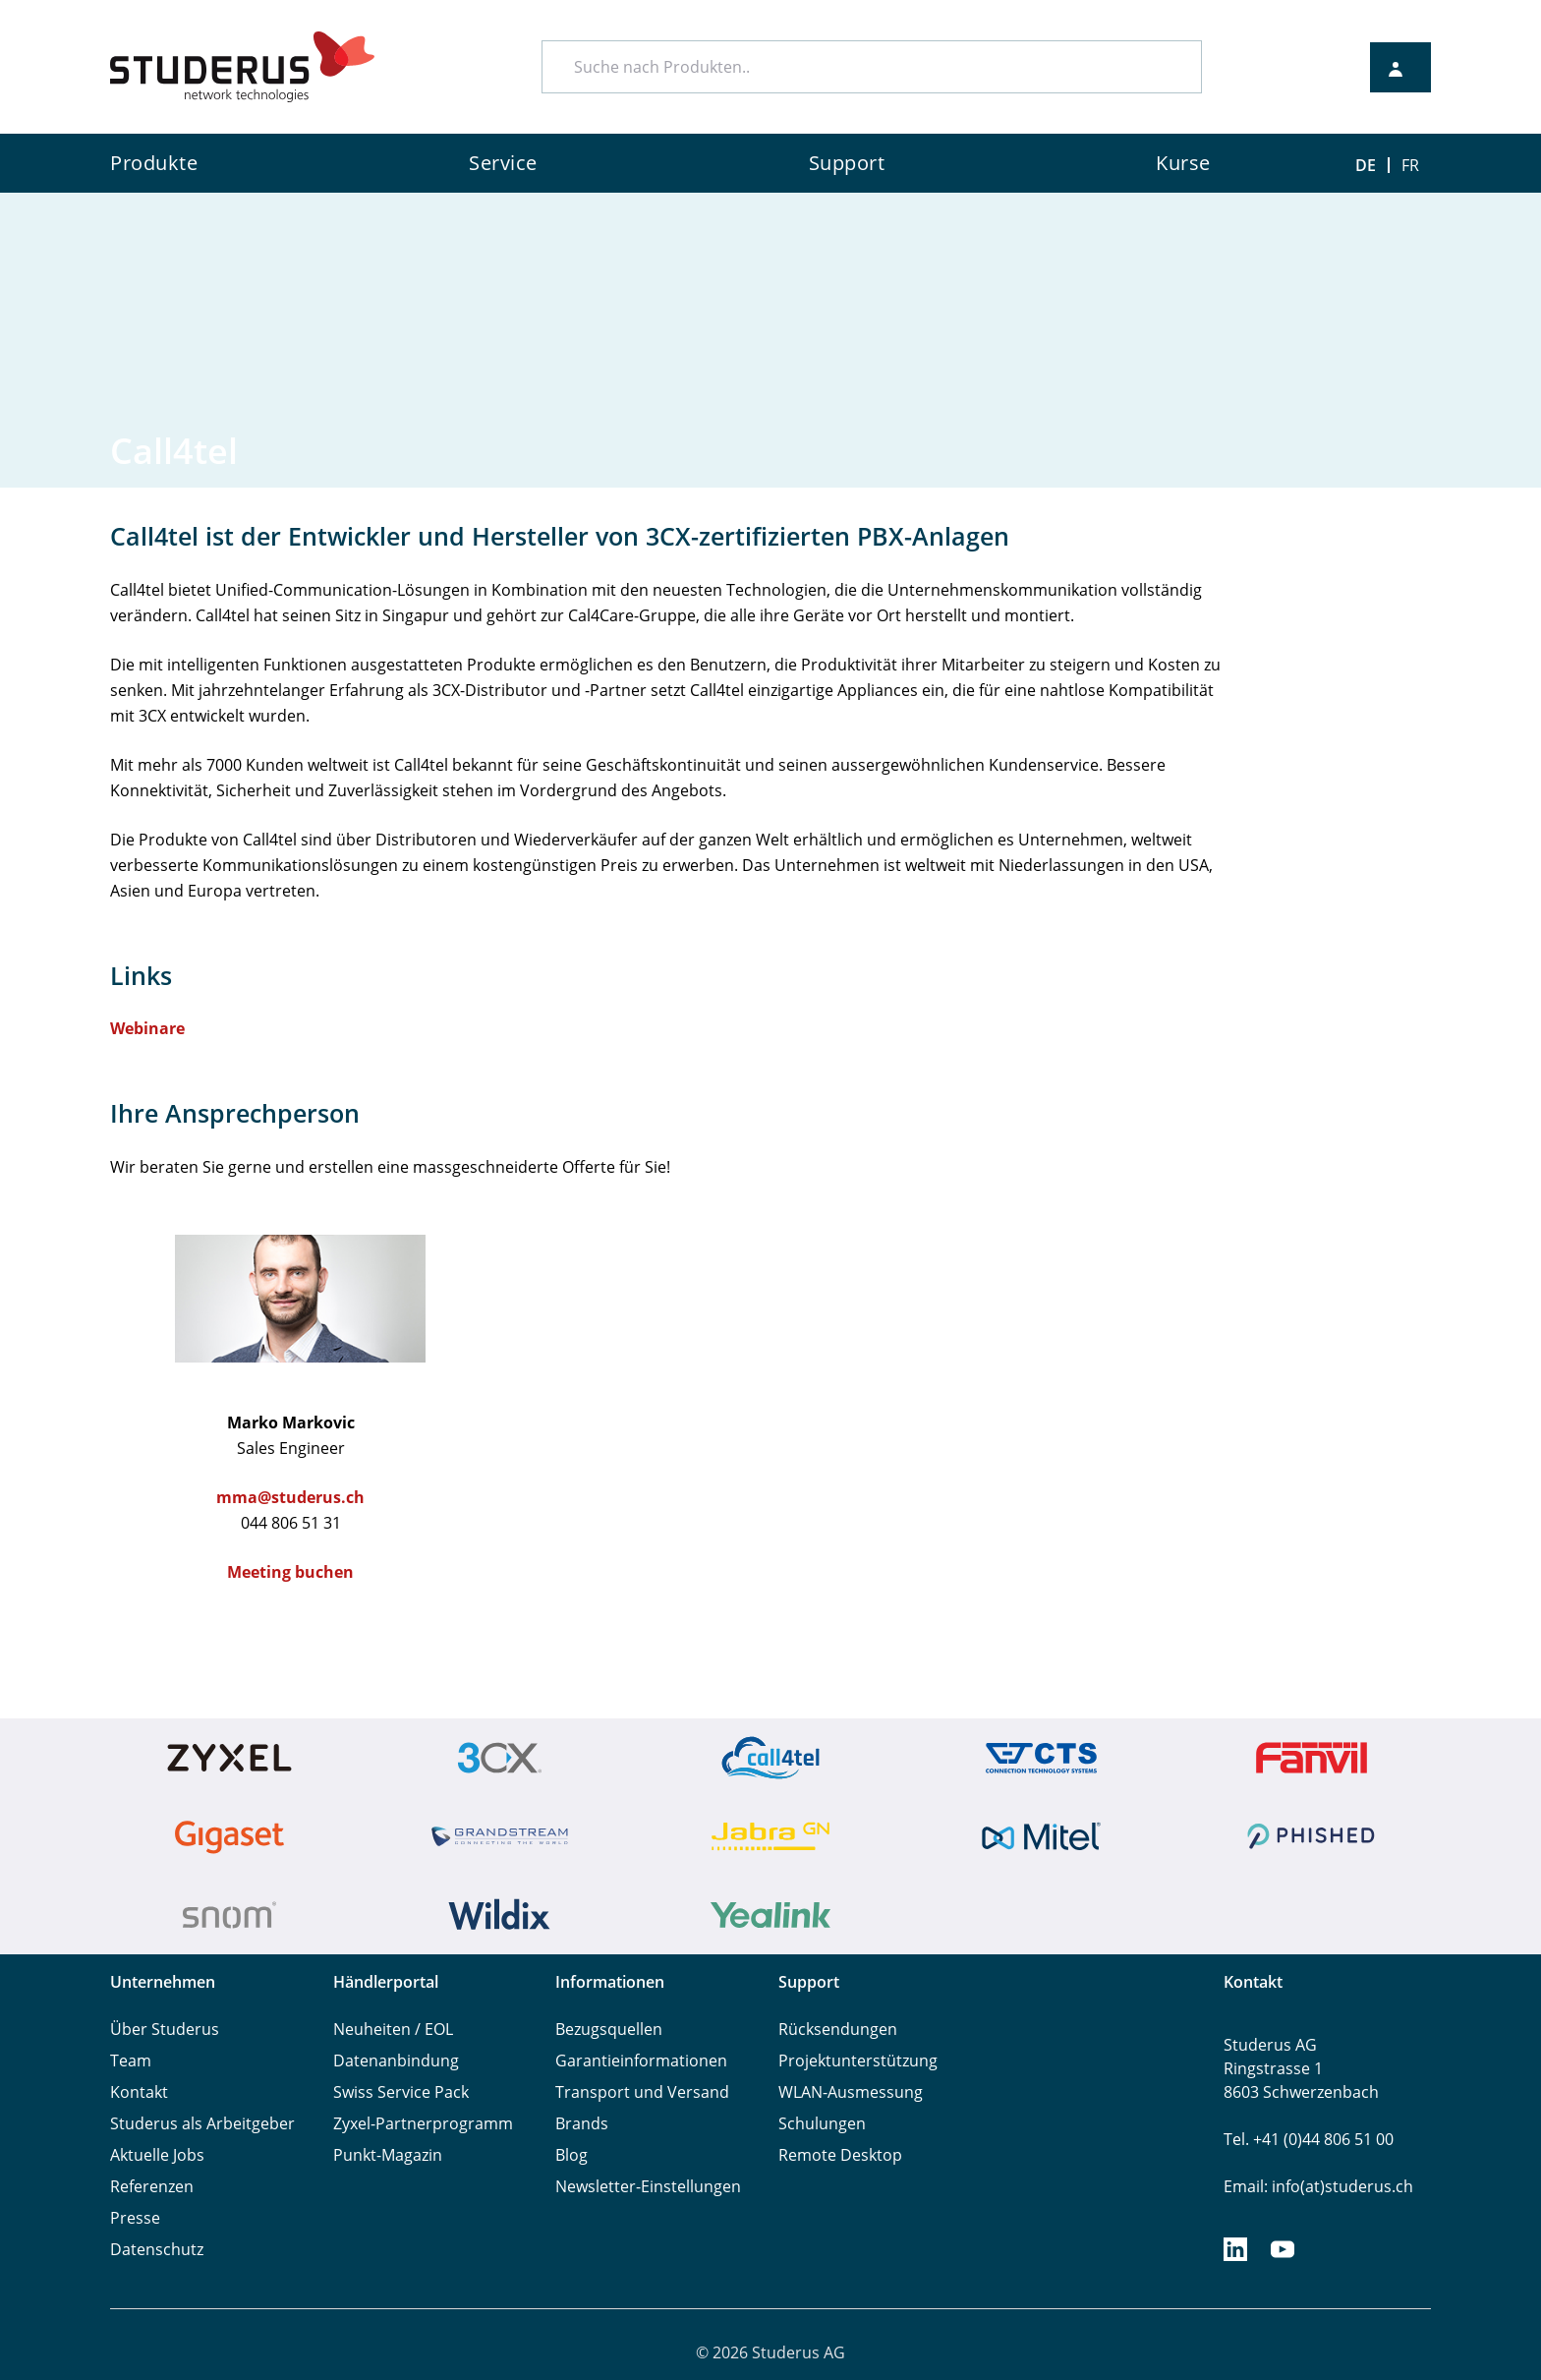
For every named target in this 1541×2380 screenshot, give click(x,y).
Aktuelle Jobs (157, 2155)
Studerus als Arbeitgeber (202, 2123)
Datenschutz (156, 2249)
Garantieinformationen (641, 2060)
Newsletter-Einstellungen (648, 2186)
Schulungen (822, 2123)
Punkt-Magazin (387, 2155)
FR (1410, 165)
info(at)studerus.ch (1342, 2186)
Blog (571, 2155)
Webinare (147, 1028)
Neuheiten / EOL (393, 2029)
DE (1365, 165)
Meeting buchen (290, 1572)
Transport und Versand (642, 2092)
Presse (135, 2218)
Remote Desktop (840, 2155)
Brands (581, 2123)
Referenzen (152, 2186)
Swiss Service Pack (401, 2092)
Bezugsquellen (608, 2029)
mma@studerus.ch (290, 1497)
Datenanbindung (396, 2060)
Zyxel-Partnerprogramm (423, 2123)
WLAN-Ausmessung (850, 2092)
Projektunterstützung (858, 2060)
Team (130, 2060)
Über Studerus (164, 2029)
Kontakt (139, 2092)
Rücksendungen (837, 2029)
